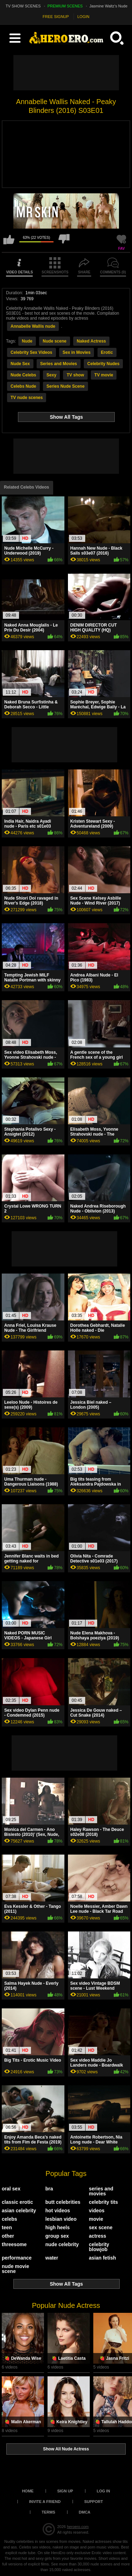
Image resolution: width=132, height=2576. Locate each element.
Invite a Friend (45, 2501)
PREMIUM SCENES (65, 6)
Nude (27, 341)
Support (93, 2501)
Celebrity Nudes (103, 363)
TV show (75, 375)
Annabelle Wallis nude (33, 326)
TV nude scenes (27, 397)
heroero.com (78, 2526)
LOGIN (83, 16)
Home (27, 2491)
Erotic (107, 352)
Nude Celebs (23, 375)
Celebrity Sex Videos (31, 352)
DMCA (84, 2512)
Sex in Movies (76, 352)
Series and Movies (58, 363)
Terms (48, 2512)
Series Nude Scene (65, 386)
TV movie (103, 375)
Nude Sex (20, 363)
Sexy (51, 375)
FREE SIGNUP (56, 16)
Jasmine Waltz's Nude (108, 6)
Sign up (65, 2491)
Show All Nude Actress (66, 2449)
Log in (103, 2491)
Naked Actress (91, 341)
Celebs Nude (23, 386)
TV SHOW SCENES (23, 6)
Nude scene (54, 341)
